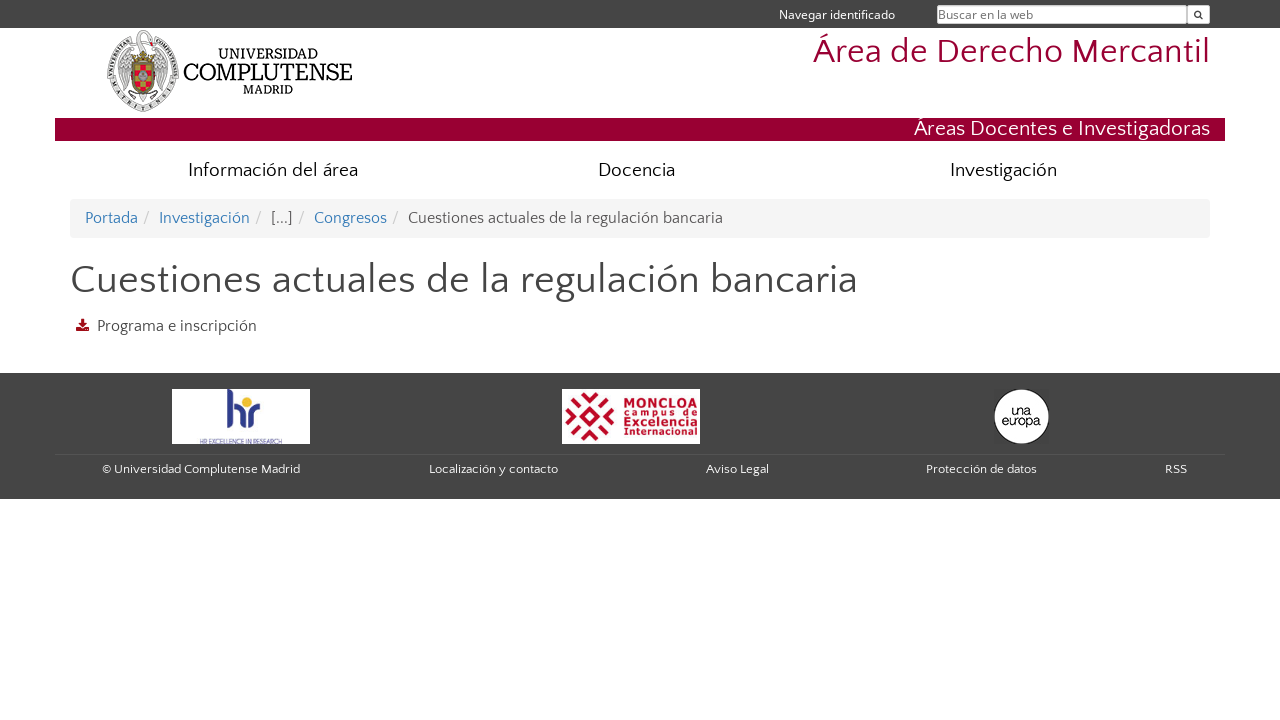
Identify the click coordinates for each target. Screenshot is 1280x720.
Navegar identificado (837, 14)
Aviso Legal (737, 469)
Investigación (1003, 170)
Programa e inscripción (177, 326)
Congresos (350, 218)
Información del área (273, 170)
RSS (1176, 469)
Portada (111, 218)
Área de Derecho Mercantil (1011, 52)
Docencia (636, 170)
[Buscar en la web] (1198, 14)
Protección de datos (981, 469)
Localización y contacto (493, 469)
